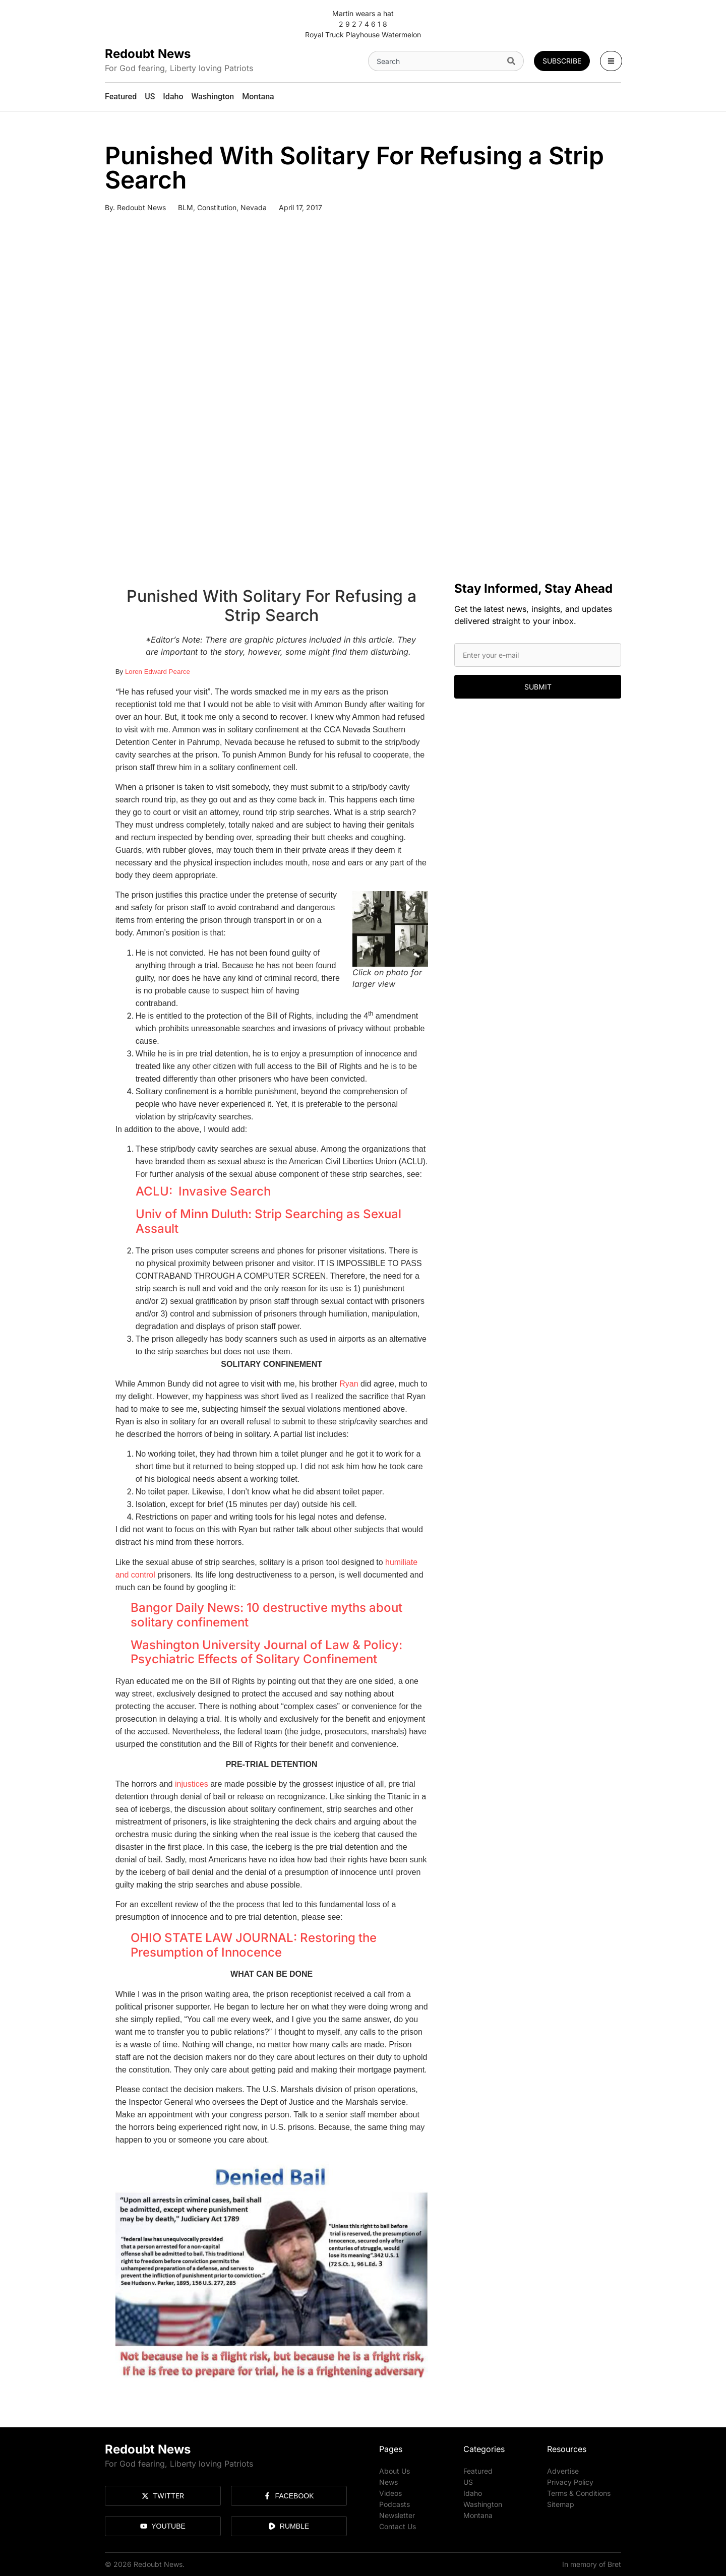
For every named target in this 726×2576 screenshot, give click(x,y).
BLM (185, 207)
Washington (482, 2504)
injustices (191, 1784)
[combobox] (435, 61)
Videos (390, 2493)
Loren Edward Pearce (157, 671)
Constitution (216, 207)
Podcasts (394, 2504)
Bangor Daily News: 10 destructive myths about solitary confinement (266, 1614)
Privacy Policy (570, 2482)
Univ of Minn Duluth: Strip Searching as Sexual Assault (268, 1221)
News (388, 2482)
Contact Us (397, 2526)
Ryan (348, 1383)
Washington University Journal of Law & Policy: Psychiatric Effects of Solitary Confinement (266, 1652)
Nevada (253, 207)
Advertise (563, 2471)
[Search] (513, 61)
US (468, 2482)
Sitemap (560, 2504)
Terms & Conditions (579, 2493)
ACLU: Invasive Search (203, 1191)
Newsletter (397, 2515)
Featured (478, 2471)
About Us (394, 2471)
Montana (478, 2515)
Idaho (472, 2493)
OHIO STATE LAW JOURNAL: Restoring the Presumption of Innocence (254, 1945)
